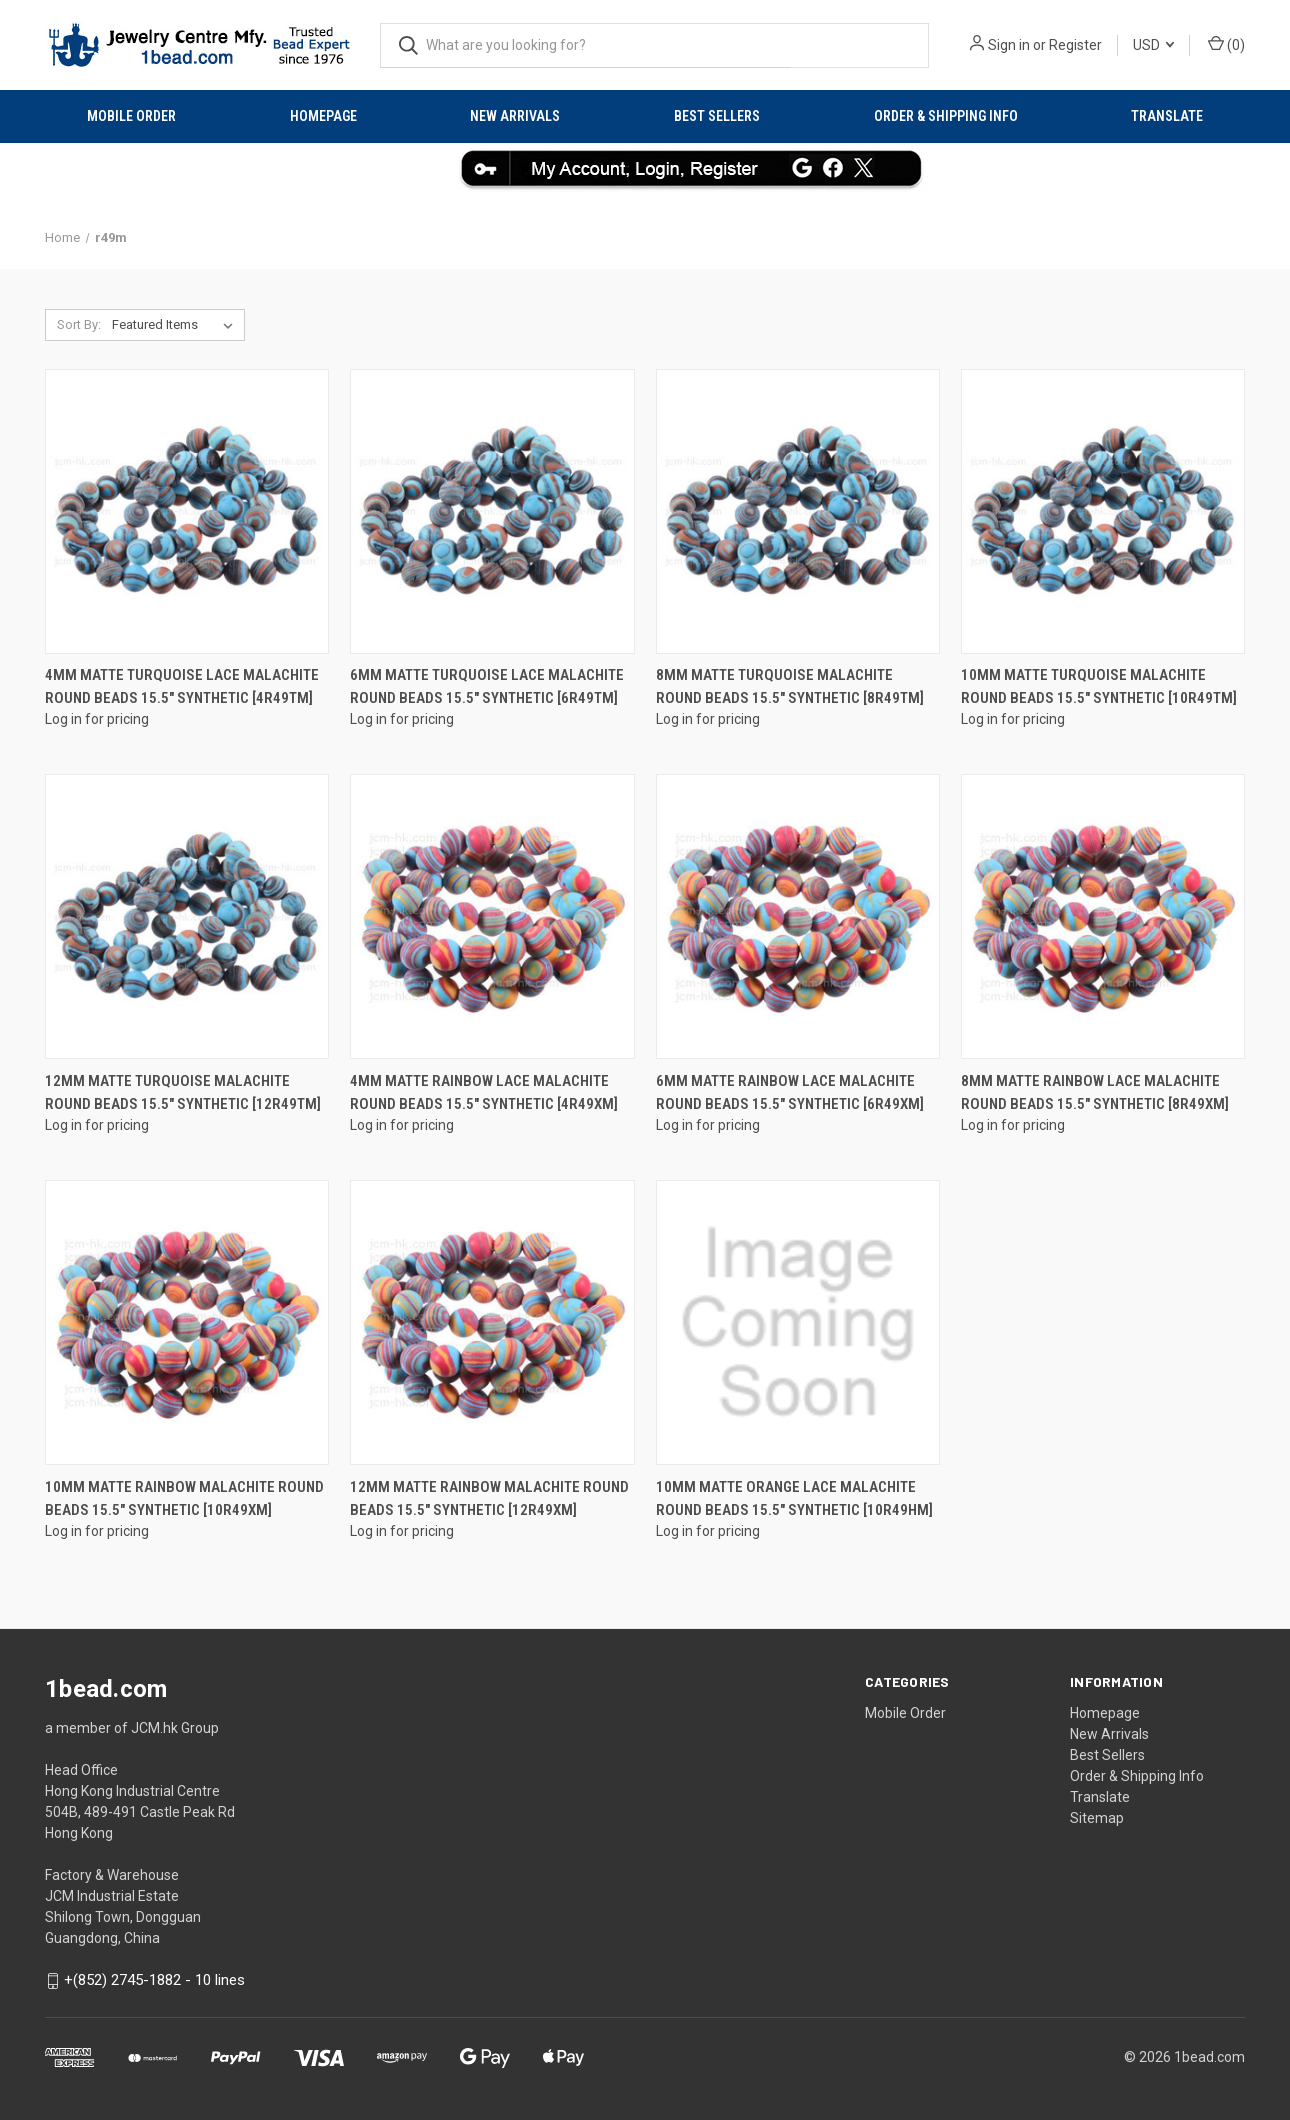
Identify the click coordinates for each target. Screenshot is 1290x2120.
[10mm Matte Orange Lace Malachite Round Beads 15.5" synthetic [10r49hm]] (798, 1322)
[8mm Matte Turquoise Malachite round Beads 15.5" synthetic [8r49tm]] (798, 511)
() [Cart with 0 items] (1226, 44)
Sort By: (79, 324)
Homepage (323, 116)
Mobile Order (131, 116)
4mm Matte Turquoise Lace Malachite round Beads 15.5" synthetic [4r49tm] (182, 686)
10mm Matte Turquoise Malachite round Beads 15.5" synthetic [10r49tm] (1099, 686)
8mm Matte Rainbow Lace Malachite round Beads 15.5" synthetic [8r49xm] (1095, 1092)
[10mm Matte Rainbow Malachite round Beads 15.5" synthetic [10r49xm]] (187, 1322)
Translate (1167, 116)
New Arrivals (515, 116)
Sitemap (1097, 1818)
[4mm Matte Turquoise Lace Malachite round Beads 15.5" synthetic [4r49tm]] (187, 511)
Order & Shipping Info (946, 116)
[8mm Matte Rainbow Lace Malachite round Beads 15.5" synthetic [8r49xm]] (1103, 916)
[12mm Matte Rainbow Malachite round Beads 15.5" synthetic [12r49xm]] (492, 1322)
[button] (645, 168)
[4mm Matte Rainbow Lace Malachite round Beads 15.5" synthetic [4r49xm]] (492, 916)
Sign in (1009, 45)
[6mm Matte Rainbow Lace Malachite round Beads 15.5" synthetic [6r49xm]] (798, 916)
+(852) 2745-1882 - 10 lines (154, 1980)
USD (1153, 45)
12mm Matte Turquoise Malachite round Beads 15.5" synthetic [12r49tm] (183, 1092)
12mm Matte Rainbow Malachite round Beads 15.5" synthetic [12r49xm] (489, 1498)
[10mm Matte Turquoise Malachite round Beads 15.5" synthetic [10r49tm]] (1103, 511)
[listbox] (176, 325)
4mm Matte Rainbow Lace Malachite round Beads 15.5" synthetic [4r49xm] (484, 1092)
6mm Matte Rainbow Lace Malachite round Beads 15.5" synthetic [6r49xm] (790, 1092)
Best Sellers (717, 116)
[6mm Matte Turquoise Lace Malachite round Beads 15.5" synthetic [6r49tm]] (492, 511)
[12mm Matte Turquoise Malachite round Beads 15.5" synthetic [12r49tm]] (187, 916)
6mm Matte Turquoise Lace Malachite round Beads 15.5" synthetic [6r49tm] (487, 686)
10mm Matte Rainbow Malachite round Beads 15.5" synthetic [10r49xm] (184, 1498)
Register (1075, 45)
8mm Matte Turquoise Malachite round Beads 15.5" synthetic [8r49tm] (790, 686)
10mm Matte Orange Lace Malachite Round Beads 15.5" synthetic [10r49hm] (794, 1498)
